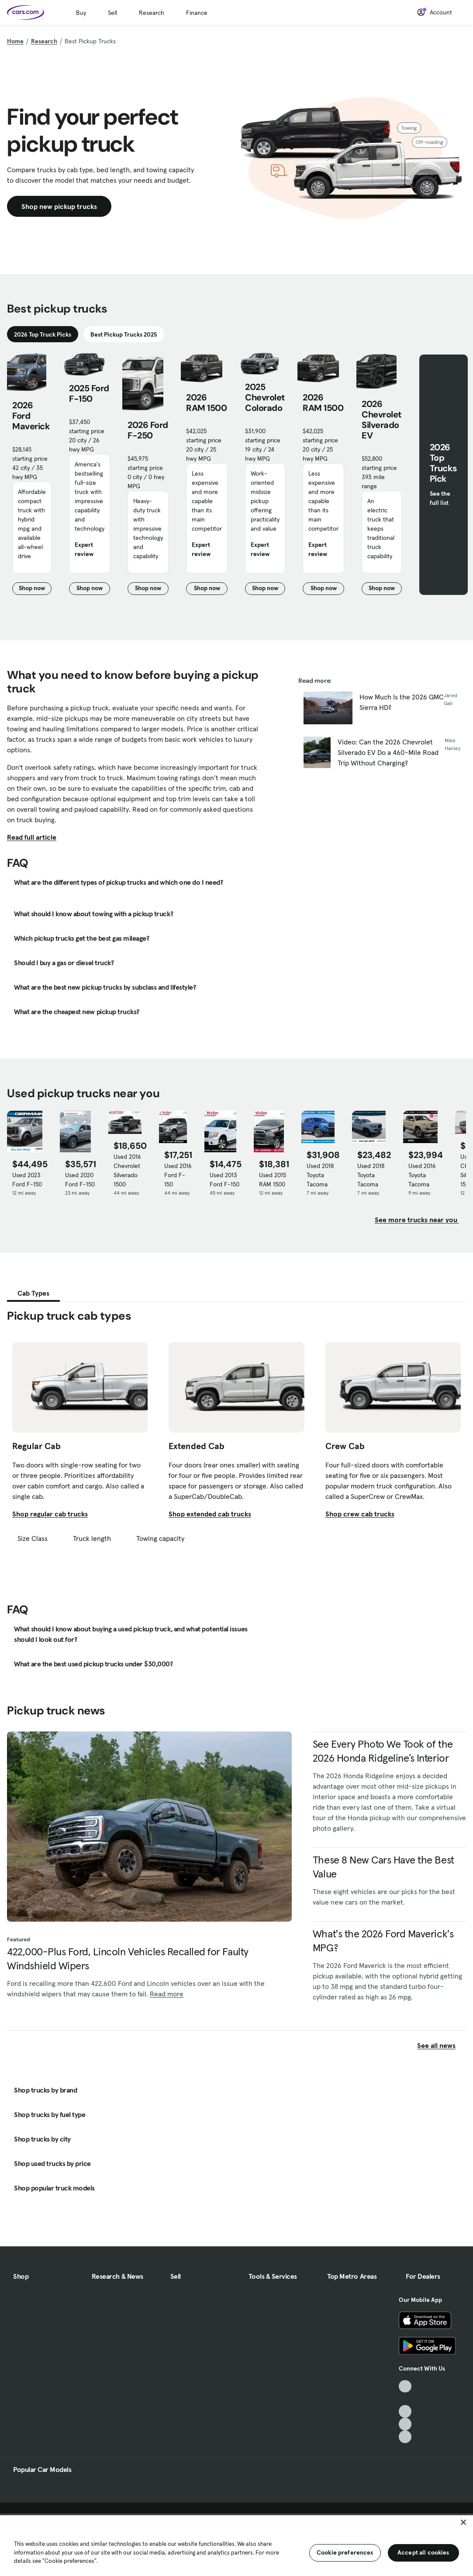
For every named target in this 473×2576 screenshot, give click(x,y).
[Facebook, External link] (405, 2398)
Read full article (31, 837)
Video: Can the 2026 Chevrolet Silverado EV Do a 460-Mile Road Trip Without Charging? (388, 752)
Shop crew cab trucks (359, 1513)
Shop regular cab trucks (50, 1513)
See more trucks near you (417, 1219)
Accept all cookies (423, 2552)
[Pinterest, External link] (405, 2436)
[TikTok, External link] (405, 2386)
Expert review (84, 549)
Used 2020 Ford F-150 (80, 1179)
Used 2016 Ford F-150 (178, 1175)
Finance (196, 13)
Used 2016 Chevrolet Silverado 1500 (127, 1170)
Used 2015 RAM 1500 (272, 1179)
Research (151, 13)
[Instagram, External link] (405, 2424)
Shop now (35, 589)
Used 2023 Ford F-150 (27, 1179)
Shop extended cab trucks (210, 1513)
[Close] (463, 2522)
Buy (81, 13)
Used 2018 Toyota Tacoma (320, 1175)
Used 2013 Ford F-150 (224, 1179)
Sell (112, 13)
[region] (236, 2544)
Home (15, 41)
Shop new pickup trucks (59, 206)
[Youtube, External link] (405, 2411)
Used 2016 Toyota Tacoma (422, 1175)
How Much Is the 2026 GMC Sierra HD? (401, 702)
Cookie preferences (345, 2552)
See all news (441, 2045)
